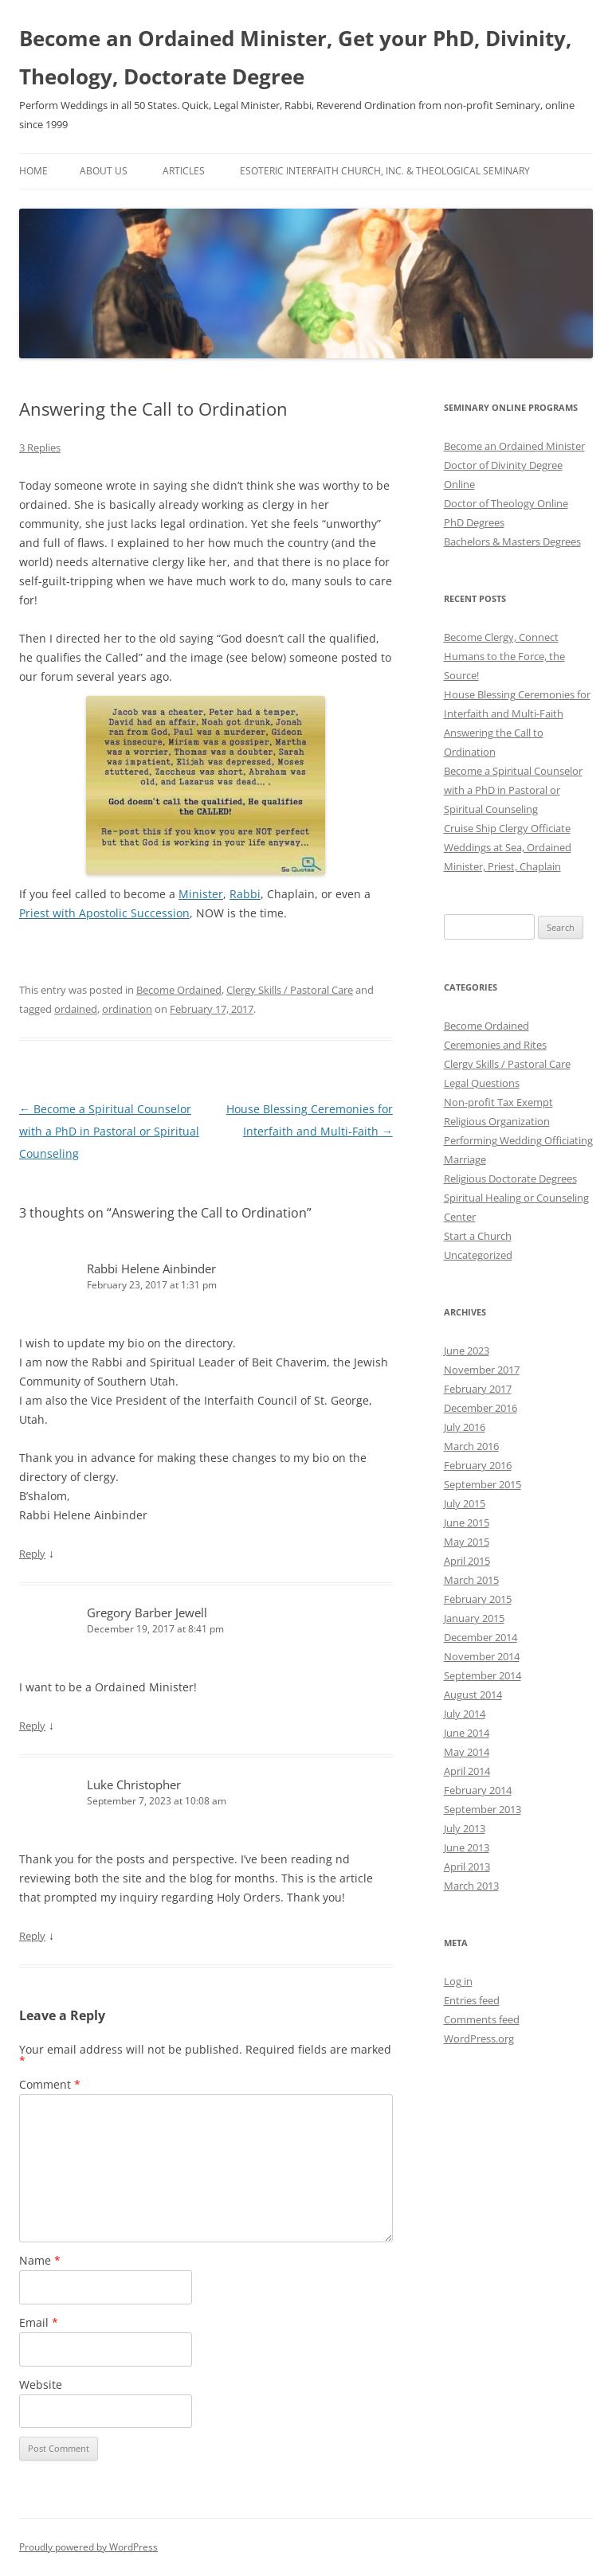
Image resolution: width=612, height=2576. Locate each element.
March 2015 (471, 1580)
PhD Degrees (474, 522)
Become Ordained (179, 990)
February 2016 (478, 1465)
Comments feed (482, 2019)
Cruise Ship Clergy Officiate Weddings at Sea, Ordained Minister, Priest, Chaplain (507, 847)
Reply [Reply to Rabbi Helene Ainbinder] (32, 1553)
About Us (104, 171)
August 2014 (473, 1694)
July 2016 (464, 1427)
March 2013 (471, 1885)
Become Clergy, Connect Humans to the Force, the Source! (504, 656)
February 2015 (478, 1599)
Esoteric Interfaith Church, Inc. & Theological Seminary (385, 171)
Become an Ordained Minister (514, 446)
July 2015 (464, 1503)
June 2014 (466, 1733)
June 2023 (466, 1350)
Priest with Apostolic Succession (104, 913)
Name (40, 2260)
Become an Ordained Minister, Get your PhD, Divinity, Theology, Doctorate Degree (295, 57)
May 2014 (466, 1752)
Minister (200, 893)
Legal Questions (482, 1083)
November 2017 (482, 1369)
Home (33, 171)
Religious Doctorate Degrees (510, 1178)
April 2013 (467, 1866)
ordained (75, 1009)
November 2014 (482, 1656)
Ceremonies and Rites (495, 1045)
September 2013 (482, 1809)
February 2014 (478, 1790)
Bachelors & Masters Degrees (512, 541)
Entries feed (472, 2000)
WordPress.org (479, 2038)
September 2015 (482, 1484)
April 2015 (467, 1561)
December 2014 (480, 1637)
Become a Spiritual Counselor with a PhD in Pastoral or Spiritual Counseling (109, 1131)
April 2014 (467, 1771)
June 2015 (466, 1522)
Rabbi (245, 893)
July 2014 (464, 1713)
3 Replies (40, 447)
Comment (49, 2084)
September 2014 (482, 1675)
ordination (127, 1009)
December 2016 (480, 1408)
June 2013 (466, 1847)
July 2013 (464, 1828)
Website (40, 2384)
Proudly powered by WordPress (88, 2547)
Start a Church (478, 1236)
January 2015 (474, 1618)
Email (38, 2322)
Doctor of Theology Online (506, 503)
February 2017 (478, 1389)
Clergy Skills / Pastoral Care (289, 990)
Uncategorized (478, 1255)
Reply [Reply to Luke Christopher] (32, 1936)
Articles (184, 171)
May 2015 (466, 1541)
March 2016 (471, 1446)
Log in (458, 1981)
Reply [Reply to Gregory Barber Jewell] (32, 1725)
